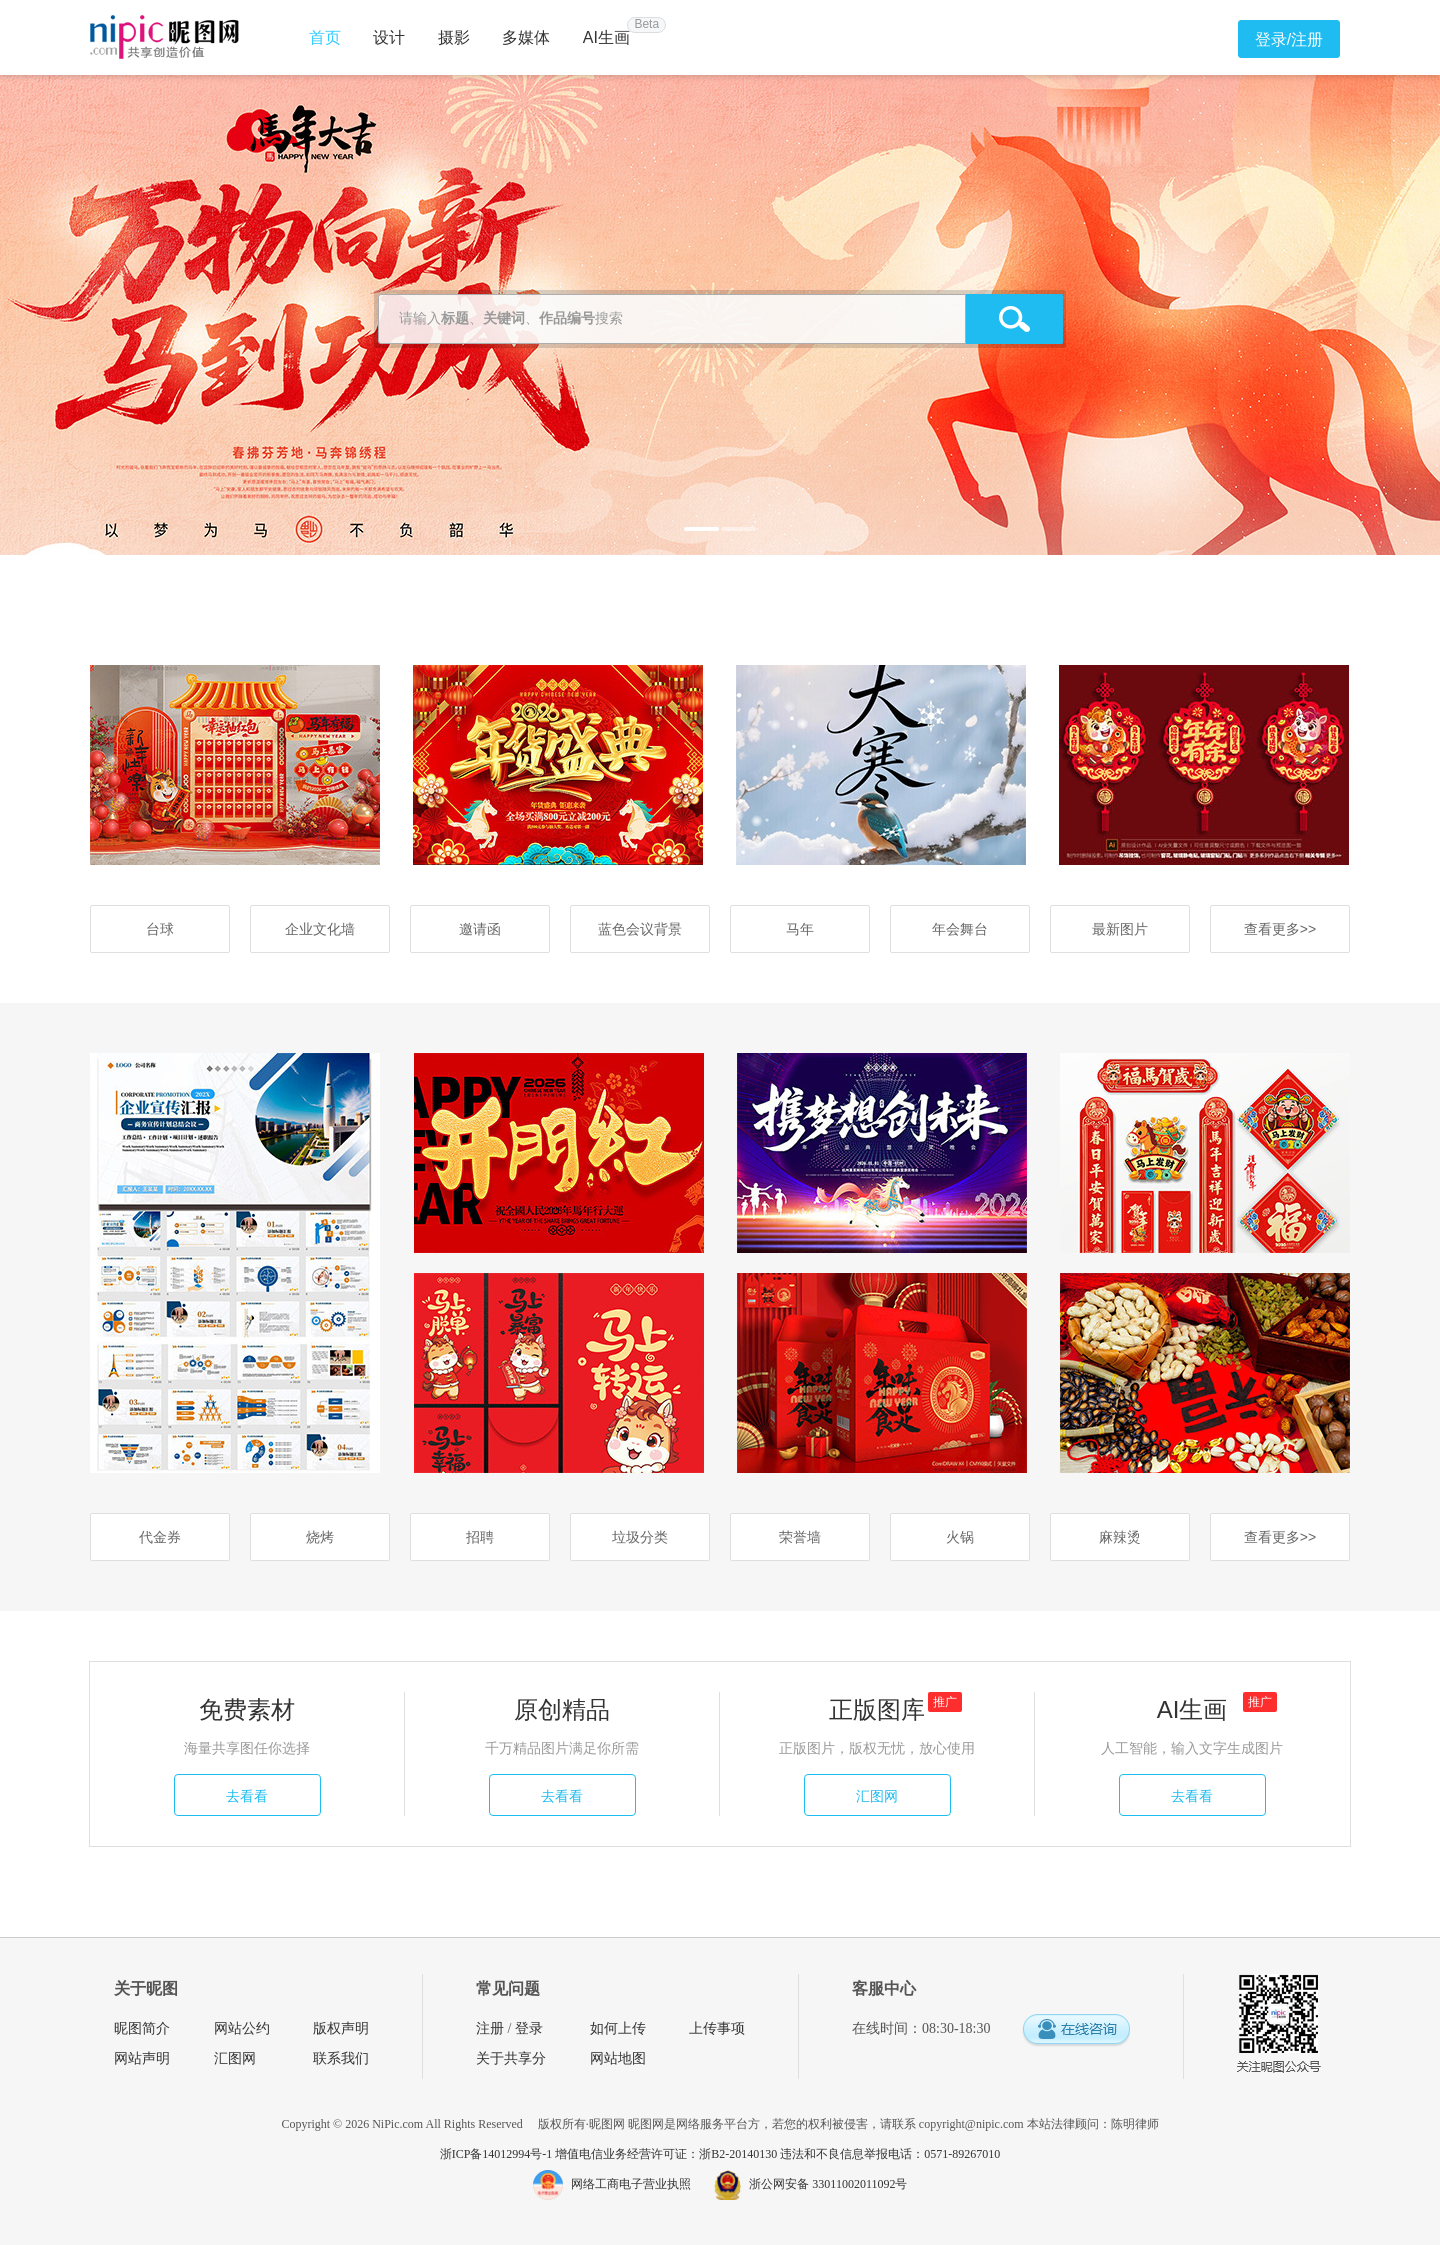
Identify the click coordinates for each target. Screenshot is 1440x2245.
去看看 (247, 1796)
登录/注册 (1289, 39)
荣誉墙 (800, 1537)
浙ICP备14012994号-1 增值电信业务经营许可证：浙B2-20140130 (610, 2154)
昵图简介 (142, 2028)
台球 (160, 929)
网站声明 (142, 2058)
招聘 (480, 1537)
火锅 (960, 1537)
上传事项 (717, 2028)
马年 (800, 929)
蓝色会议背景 (640, 929)
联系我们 (341, 2058)
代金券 (160, 1537)
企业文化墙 (320, 929)
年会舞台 (960, 929)
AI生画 (606, 37)
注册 (490, 2028)
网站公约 (242, 2028)
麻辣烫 (1120, 1537)
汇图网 (877, 1796)
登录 (529, 2028)
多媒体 (526, 37)
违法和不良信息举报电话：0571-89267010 (890, 2154)
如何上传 (618, 2028)
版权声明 (341, 2028)
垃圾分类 (640, 1537)
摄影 (454, 37)
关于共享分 (511, 2058)
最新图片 (1120, 929)
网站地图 (618, 2058)
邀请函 (480, 929)
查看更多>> (1280, 929)
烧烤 (320, 1537)
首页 (325, 37)
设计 (389, 37)
